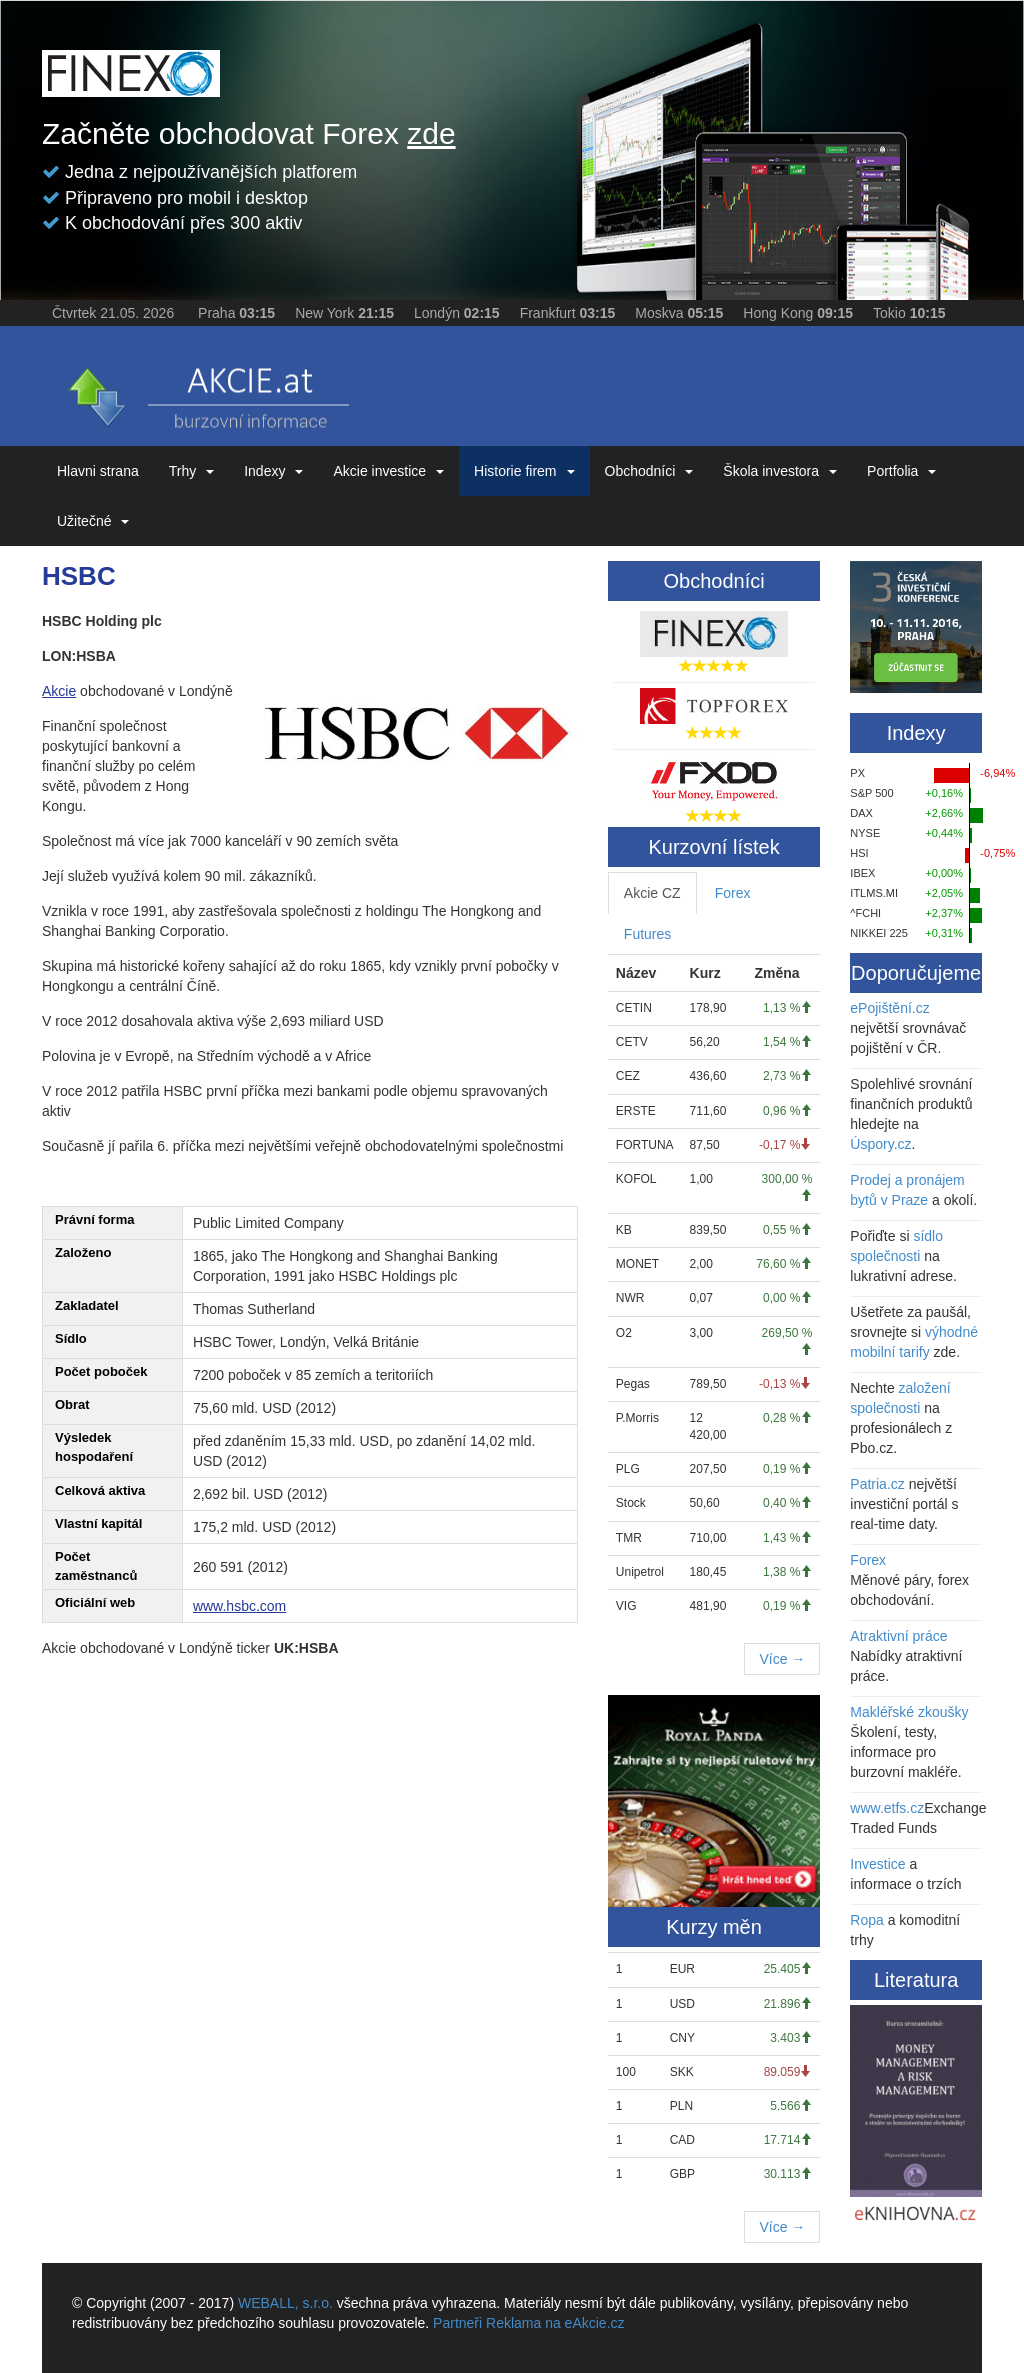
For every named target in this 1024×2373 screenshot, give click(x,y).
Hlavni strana (98, 471)
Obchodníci (649, 471)
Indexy (273, 471)
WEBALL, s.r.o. (285, 2303)
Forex (733, 893)
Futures (647, 934)
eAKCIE (207, 391)
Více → (782, 1659)
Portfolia (901, 471)
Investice (877, 1864)
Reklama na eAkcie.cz (555, 2323)
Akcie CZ (652, 893)
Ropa (866, 1920)
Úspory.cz (880, 1144)
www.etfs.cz (887, 1808)
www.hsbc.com (239, 1606)
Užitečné (93, 521)
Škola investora (780, 471)
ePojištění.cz (889, 1008)
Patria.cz (877, 1484)
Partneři (457, 2323)
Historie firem (524, 471)
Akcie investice (388, 471)
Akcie (59, 691)
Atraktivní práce (898, 1636)
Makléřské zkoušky (909, 1712)
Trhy (191, 471)
